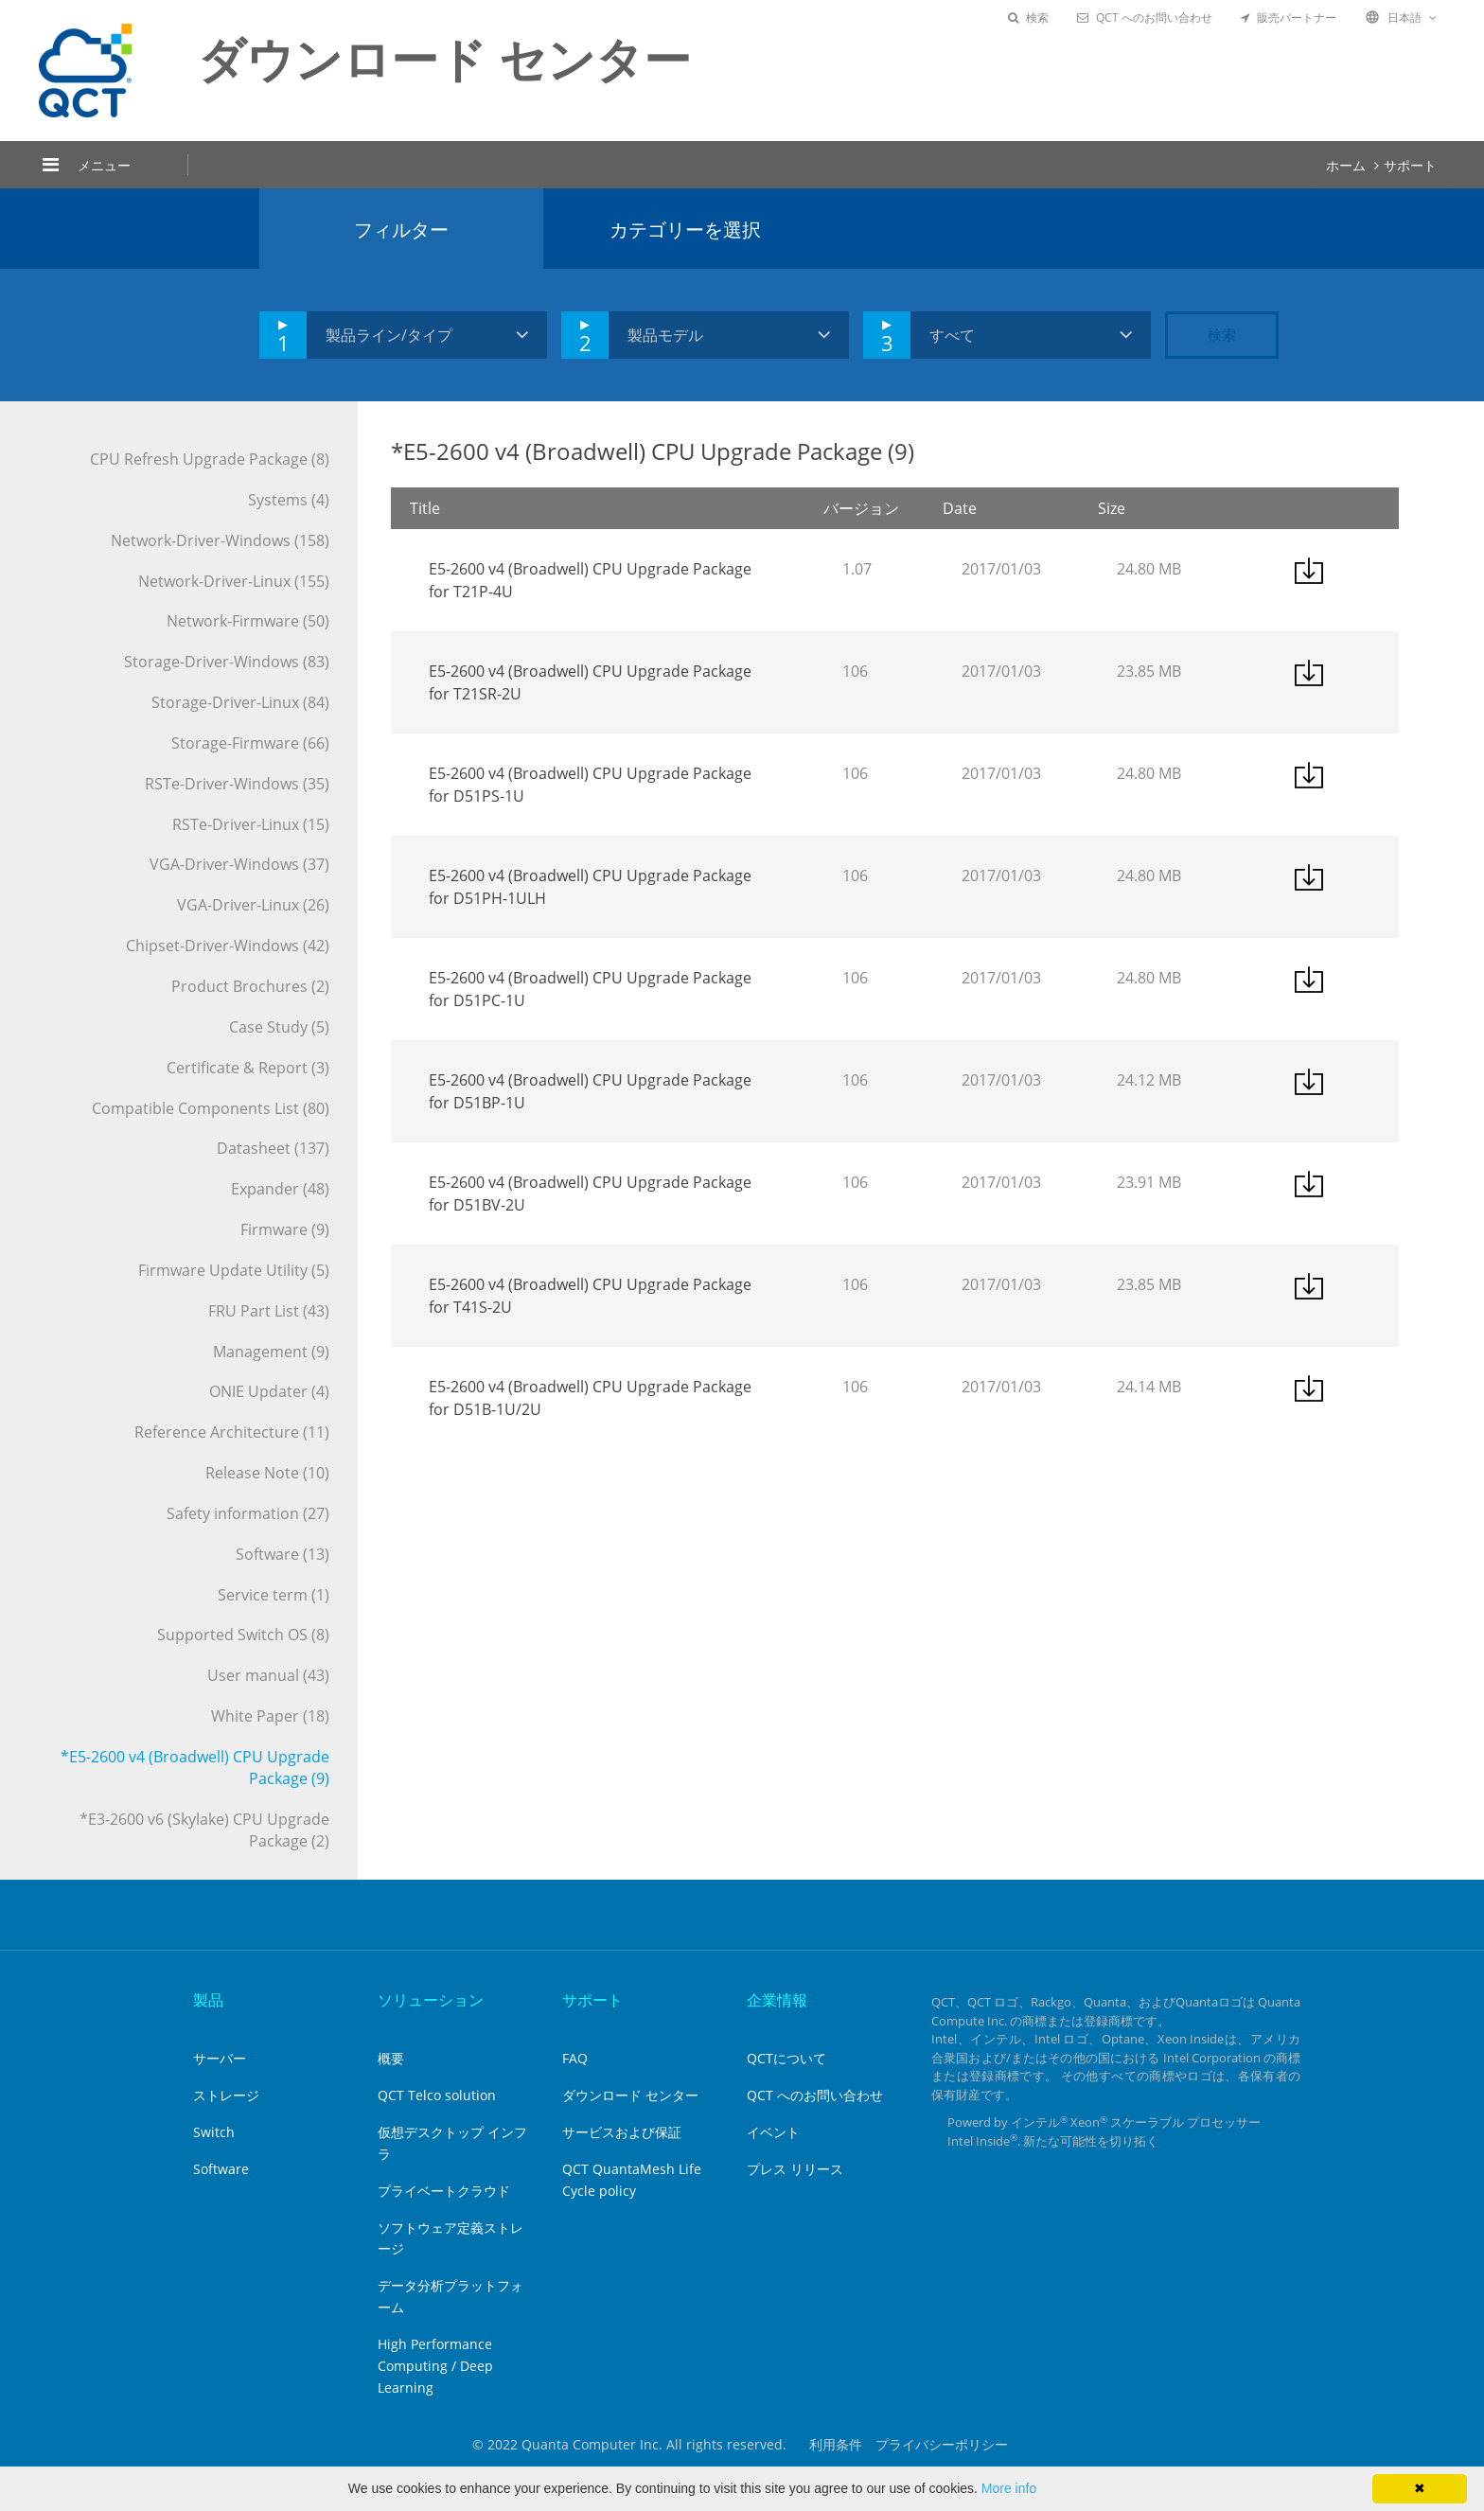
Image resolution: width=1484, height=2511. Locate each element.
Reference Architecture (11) (231, 1432)
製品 (208, 1999)
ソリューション (431, 1999)
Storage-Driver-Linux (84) (240, 702)
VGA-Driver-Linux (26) (253, 904)
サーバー (219, 2058)
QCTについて (786, 2058)
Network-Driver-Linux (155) (233, 581)
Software (221, 2169)
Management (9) (271, 1351)
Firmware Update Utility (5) (233, 1270)
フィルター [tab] (401, 229)
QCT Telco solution (437, 2095)
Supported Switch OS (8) (243, 1634)
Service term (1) (273, 1594)
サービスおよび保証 (621, 2132)
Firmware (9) (284, 1229)
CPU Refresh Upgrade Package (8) (209, 459)
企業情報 (777, 1999)
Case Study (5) (279, 1027)
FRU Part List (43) (268, 1310)
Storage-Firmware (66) (250, 743)
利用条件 (835, 2444)
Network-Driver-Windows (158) (220, 540)
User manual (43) (268, 1675)
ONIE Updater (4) (269, 1391)
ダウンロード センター (630, 2095)
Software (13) (282, 1554)
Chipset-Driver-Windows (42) (227, 945)
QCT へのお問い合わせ (1144, 17)
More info (1008, 2488)
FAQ (575, 2058)
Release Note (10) (267, 1472)
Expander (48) (280, 1188)
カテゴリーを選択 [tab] (685, 229)
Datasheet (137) (273, 1148)
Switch (214, 2132)
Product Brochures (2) (250, 986)
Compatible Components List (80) (210, 1108)
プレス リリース (795, 2169)
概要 (391, 2058)
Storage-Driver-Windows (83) (226, 661)
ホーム (1346, 165)
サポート (1410, 165)
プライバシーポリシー (941, 2444)
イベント (773, 2132)
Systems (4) (288, 499)
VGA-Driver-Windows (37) (239, 864)
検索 (1028, 17)
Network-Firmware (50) (248, 620)
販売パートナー (1288, 17)
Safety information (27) (248, 1513)
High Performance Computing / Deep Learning (435, 2365)
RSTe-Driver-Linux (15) (250, 824)
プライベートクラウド (444, 2191)
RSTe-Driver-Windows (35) (237, 783)
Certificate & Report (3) (248, 1067)
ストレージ (226, 2095)
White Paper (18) (270, 1716)
